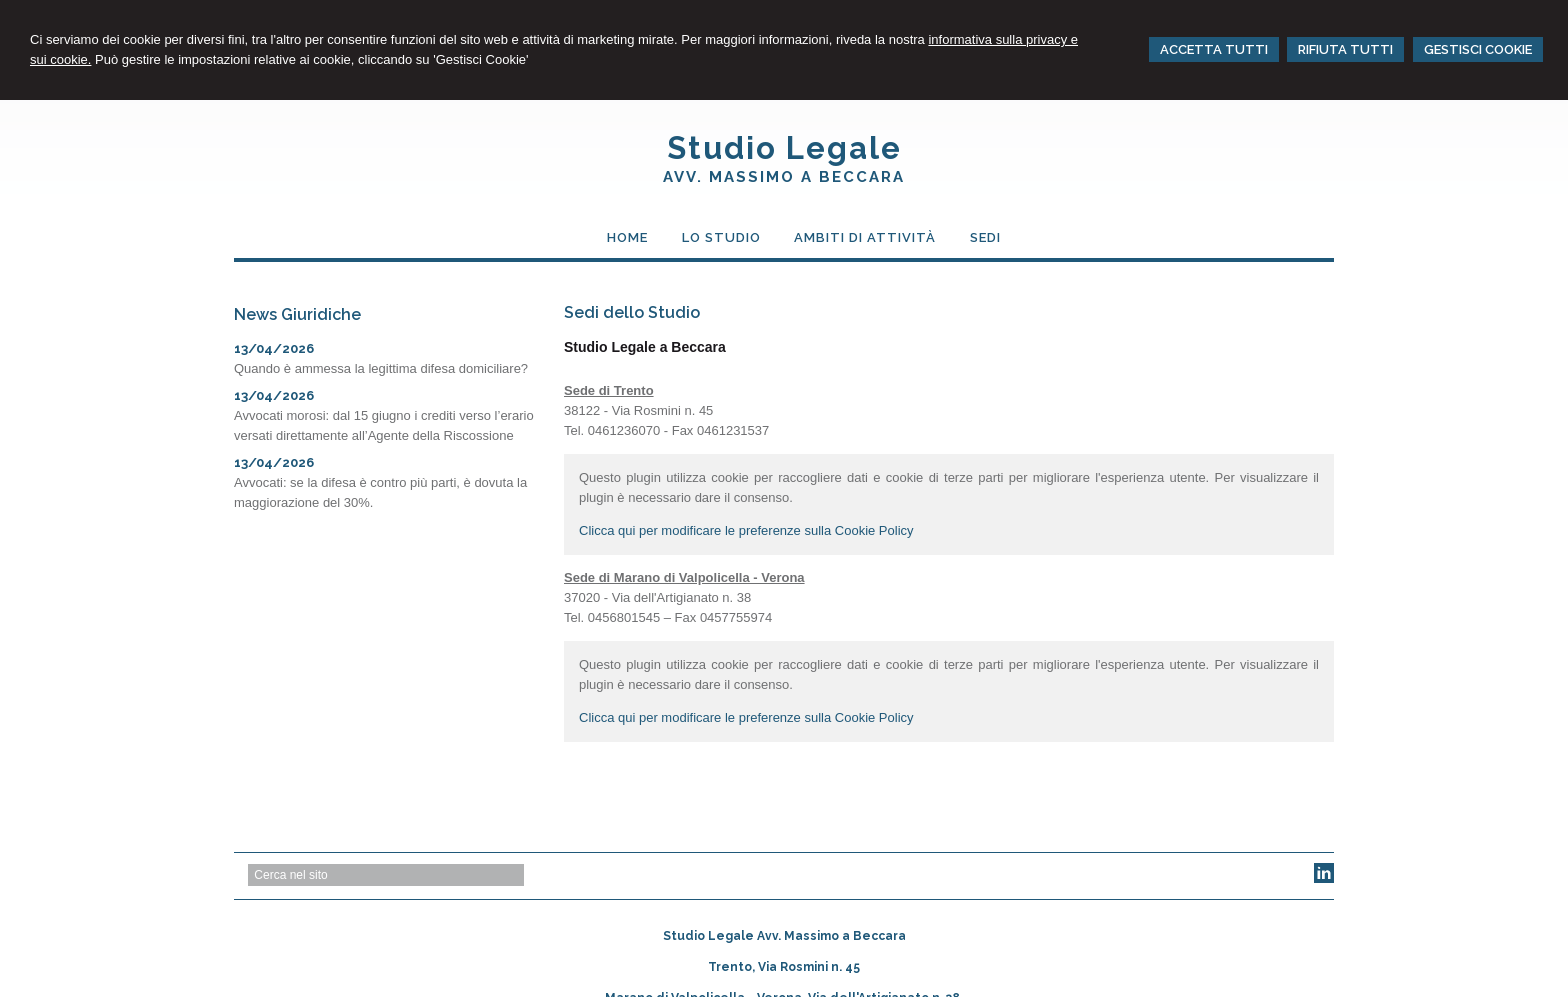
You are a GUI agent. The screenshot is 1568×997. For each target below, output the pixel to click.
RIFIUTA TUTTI (1345, 49)
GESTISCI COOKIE (1478, 49)
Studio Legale (784, 148)
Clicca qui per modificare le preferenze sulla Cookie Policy (746, 530)
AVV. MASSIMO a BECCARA (784, 177)
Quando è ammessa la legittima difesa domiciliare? (381, 368)
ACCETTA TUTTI (1214, 49)
